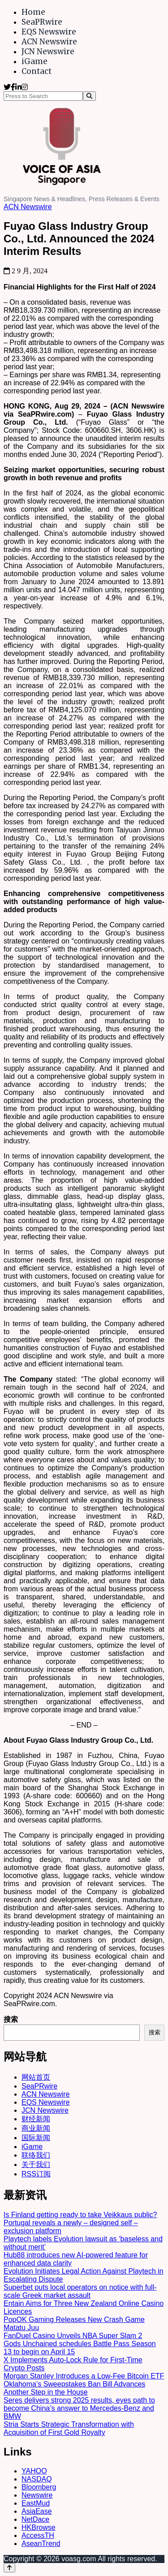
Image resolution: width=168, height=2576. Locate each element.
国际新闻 (36, 2137)
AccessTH (38, 2535)
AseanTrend (41, 2543)
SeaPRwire (42, 22)
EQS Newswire (49, 32)
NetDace (35, 2519)
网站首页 (36, 2077)
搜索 (11, 2019)
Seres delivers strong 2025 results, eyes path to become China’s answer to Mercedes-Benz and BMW (79, 2408)
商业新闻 (36, 2128)
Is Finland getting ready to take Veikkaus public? (80, 2214)
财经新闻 (36, 2119)
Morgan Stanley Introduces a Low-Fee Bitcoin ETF (84, 2376)
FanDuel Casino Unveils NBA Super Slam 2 (73, 2335)
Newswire (37, 2495)
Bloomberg (39, 2487)
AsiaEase (37, 2511)
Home (33, 12)
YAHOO (34, 2471)
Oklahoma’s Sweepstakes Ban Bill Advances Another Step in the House (74, 2388)
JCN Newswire (48, 51)
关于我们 (36, 2164)
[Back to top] (9, 2567)
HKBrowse (39, 2527)
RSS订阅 (36, 2174)
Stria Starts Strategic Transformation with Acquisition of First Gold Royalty (69, 2428)
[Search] (89, 96)
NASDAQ (37, 2479)
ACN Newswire (49, 42)
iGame (34, 61)
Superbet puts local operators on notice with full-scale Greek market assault (80, 2291)
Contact (37, 71)
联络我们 (36, 2155)
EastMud (36, 2503)
